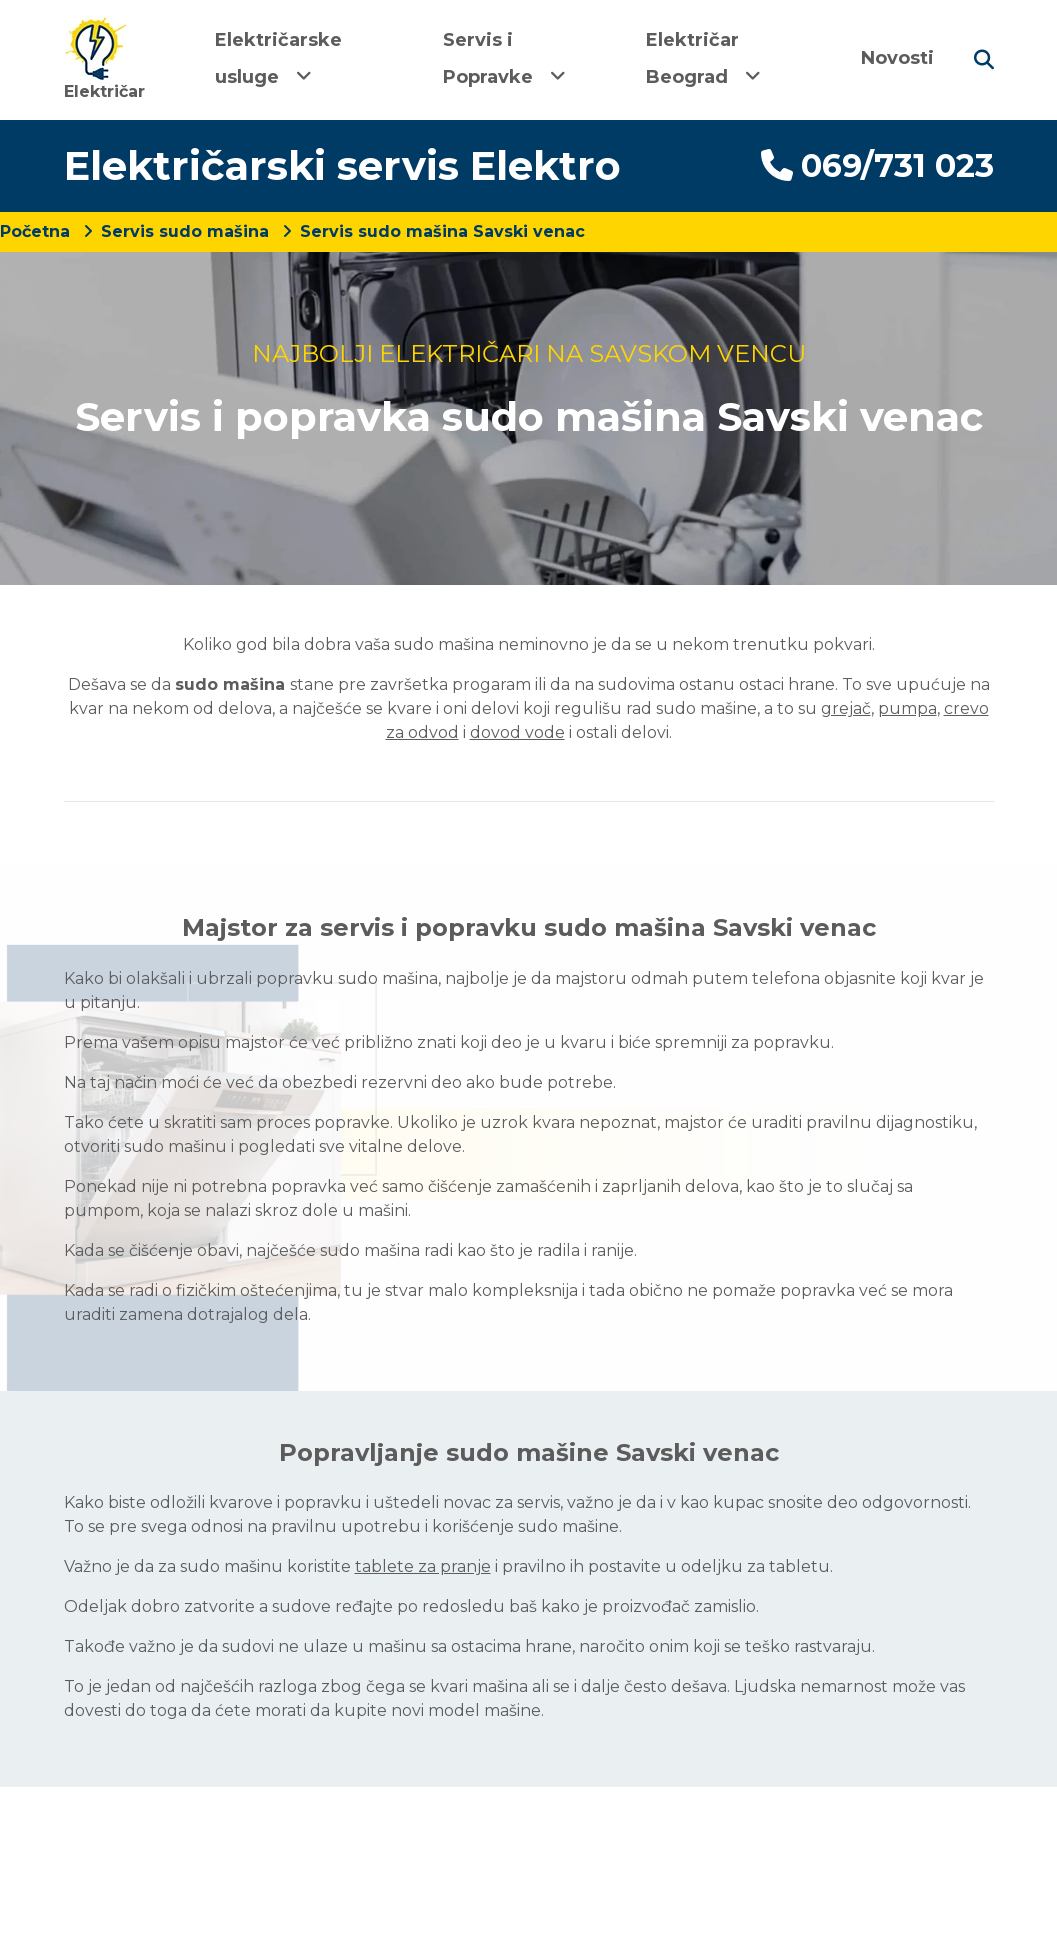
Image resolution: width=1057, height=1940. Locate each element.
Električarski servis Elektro (342, 165)
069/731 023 (877, 165)
